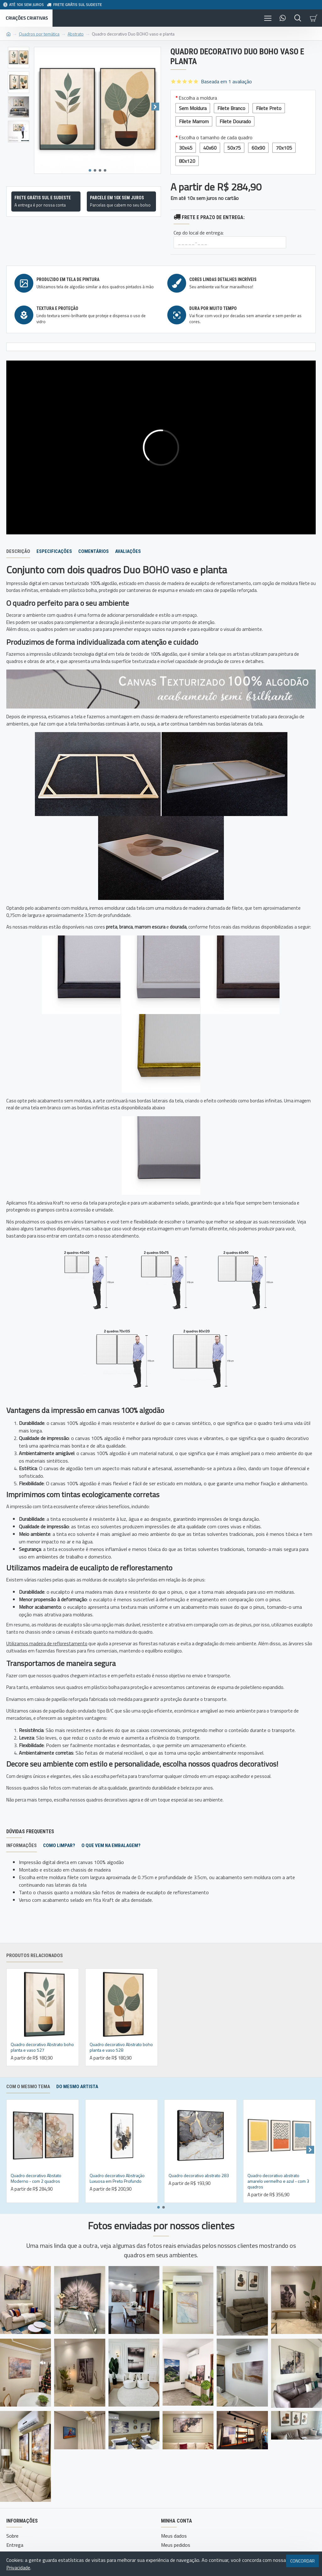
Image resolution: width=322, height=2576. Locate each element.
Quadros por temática (39, 33)
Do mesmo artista (77, 2086)
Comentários (93, 551)
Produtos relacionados (34, 1955)
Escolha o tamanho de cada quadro (216, 137)
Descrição (18, 551)
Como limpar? (59, 1845)
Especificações (54, 551)
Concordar (302, 2560)
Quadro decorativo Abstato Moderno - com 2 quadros (36, 2178)
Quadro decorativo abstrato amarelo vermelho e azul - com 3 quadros (278, 2181)
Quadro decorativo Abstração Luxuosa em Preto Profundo (117, 2178)
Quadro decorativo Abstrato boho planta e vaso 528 (121, 2047)
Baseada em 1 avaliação (226, 81)
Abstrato (76, 33)
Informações (21, 1845)
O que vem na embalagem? (111, 1845)
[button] (155, 107)
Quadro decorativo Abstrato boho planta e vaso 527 (42, 2047)
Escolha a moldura (198, 98)
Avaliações (128, 551)
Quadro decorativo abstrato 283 (199, 2175)
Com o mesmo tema (28, 2086)
